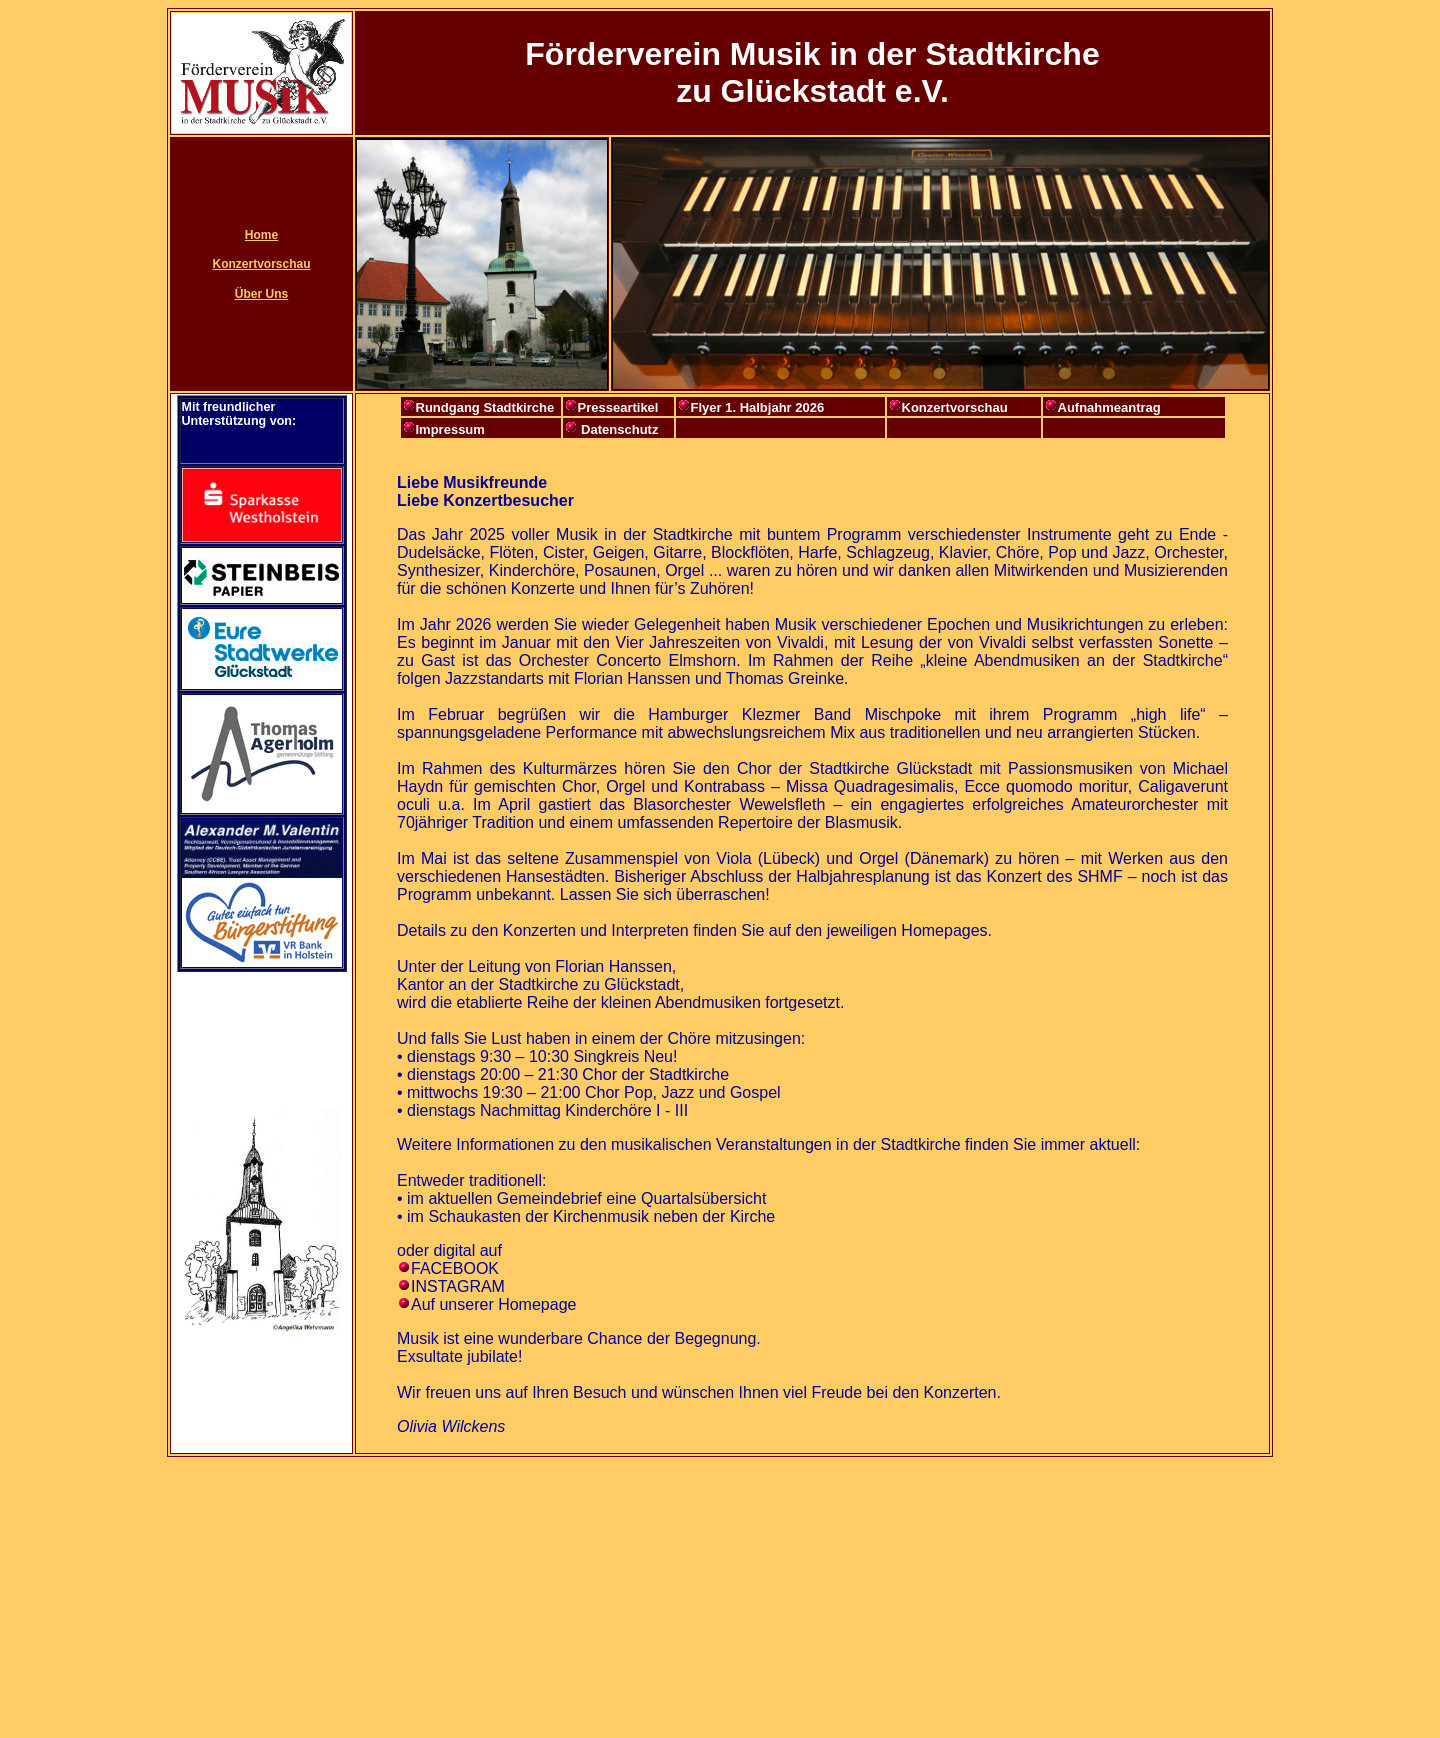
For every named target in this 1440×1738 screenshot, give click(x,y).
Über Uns (261, 294)
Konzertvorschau (261, 264)
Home (261, 235)
